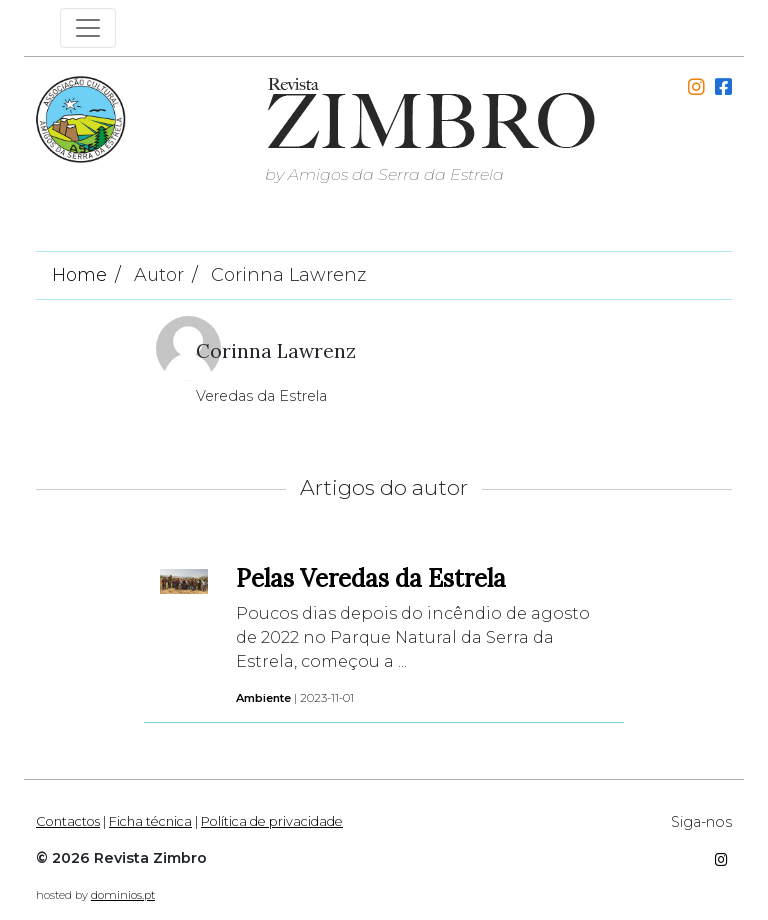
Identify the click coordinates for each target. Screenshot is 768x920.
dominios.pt (123, 895)
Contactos (68, 821)
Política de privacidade (272, 821)
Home (79, 275)
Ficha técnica (150, 821)
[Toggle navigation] (88, 28)
